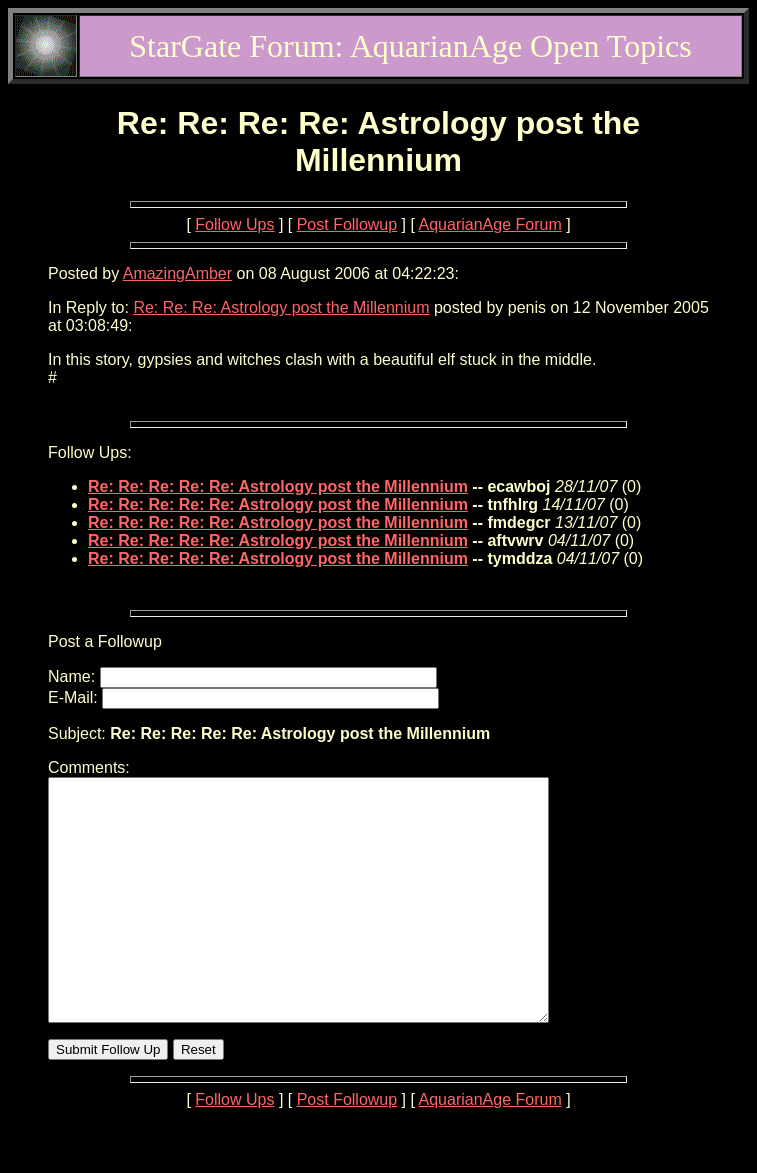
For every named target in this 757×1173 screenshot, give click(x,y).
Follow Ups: (90, 452)
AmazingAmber (177, 273)
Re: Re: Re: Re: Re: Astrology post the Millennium (278, 486)
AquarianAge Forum (490, 224)
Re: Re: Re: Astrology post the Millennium (281, 307)
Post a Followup (105, 641)
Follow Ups (234, 224)
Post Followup (347, 224)
